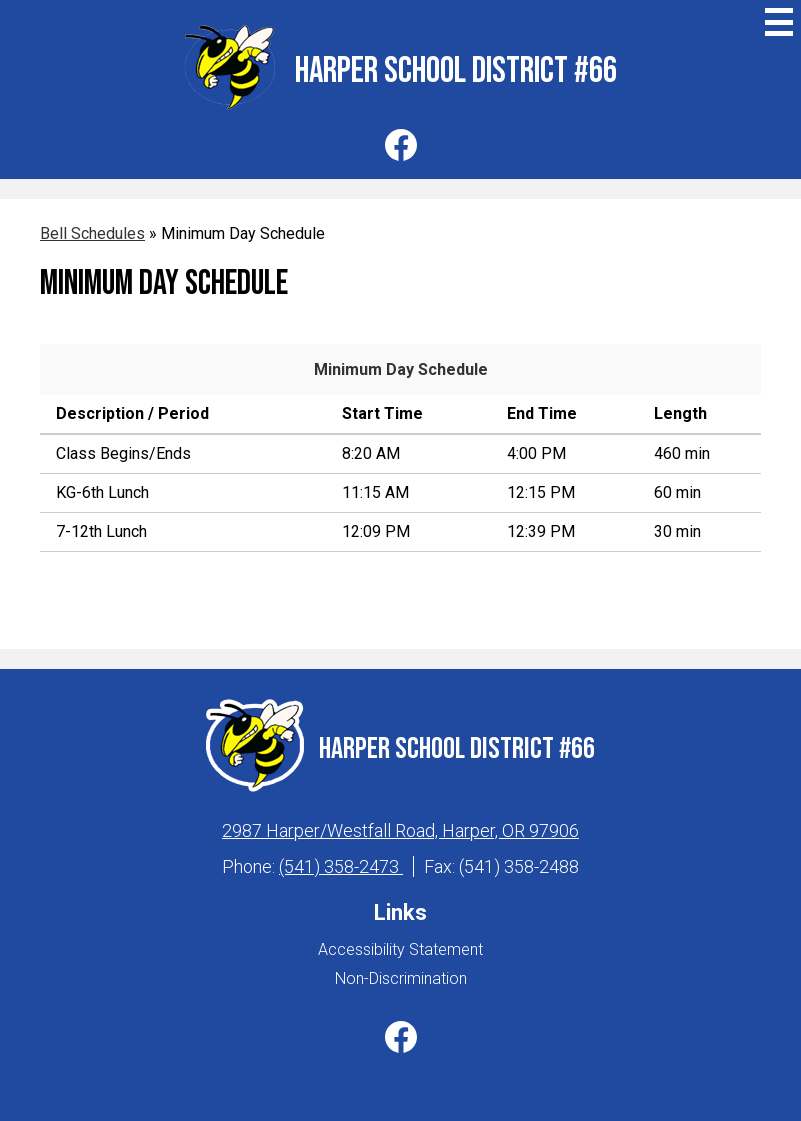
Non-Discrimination (401, 978)
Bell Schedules (92, 233)
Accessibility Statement (400, 949)
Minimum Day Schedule (401, 369)
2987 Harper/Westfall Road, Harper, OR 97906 (400, 830)
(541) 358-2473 (341, 866)
